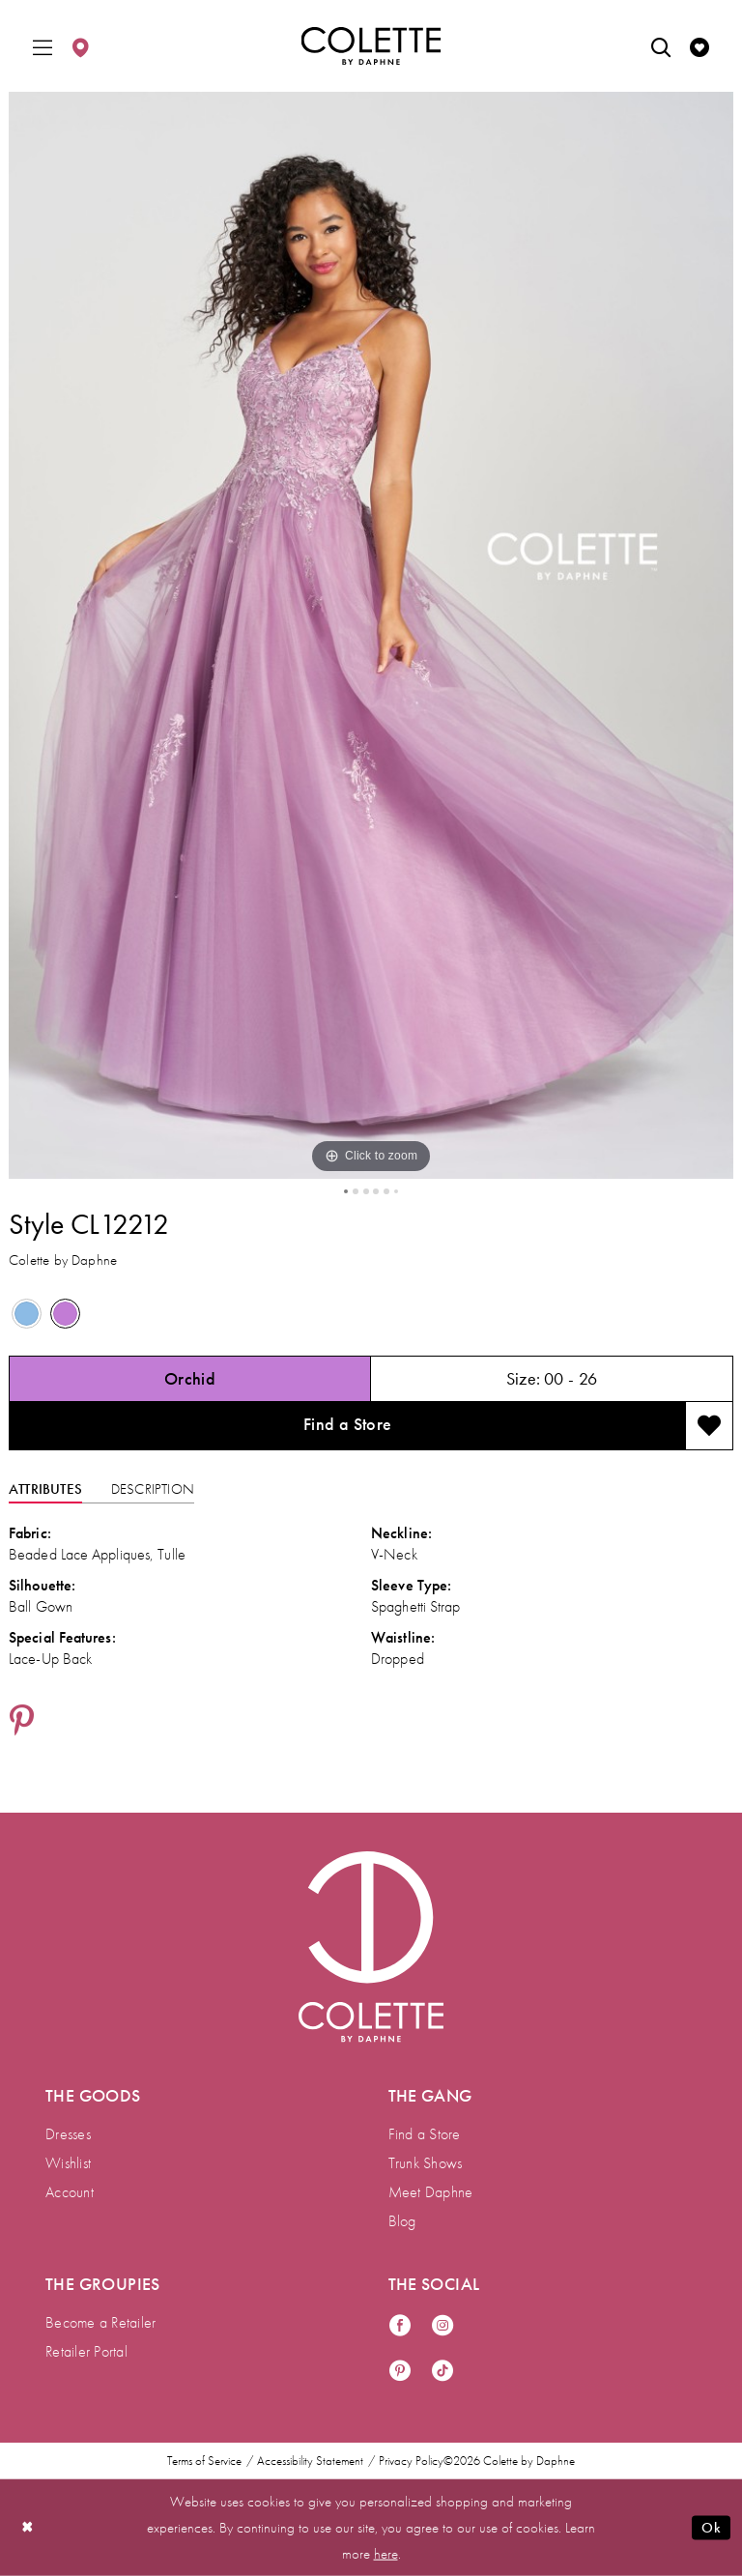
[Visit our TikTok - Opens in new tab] (442, 2372)
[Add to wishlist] (709, 1426)
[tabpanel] (371, 635)
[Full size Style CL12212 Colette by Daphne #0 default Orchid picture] (371, 635)
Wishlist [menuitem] (68, 2163)
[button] (42, 45)
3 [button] (366, 1191)
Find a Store (347, 1424)
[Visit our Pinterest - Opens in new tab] (400, 2372)
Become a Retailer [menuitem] (100, 2322)
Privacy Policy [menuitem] (411, 2461)
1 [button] (346, 1191)
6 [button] (396, 1191)
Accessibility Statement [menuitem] (310, 2461)
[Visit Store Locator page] (80, 45)
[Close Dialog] (28, 2527)
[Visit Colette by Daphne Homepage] (371, 1947)
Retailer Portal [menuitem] (86, 2351)
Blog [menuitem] (402, 2221)
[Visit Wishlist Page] (699, 45)
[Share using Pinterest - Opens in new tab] (22, 1721)
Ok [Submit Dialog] (711, 2527)
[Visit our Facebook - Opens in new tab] (400, 2326)
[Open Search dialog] (660, 45)
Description (152, 1489)
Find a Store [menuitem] (424, 2134)
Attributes (45, 1489)
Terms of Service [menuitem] (204, 2461)
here (386, 2552)
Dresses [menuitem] (68, 2134)
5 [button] (386, 1191)
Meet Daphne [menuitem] (430, 2192)
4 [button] (376, 1191)
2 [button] (355, 1191)
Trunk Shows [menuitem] (425, 2163)
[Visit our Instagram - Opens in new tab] (442, 2326)
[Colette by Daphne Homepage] (371, 46)
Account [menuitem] (69, 2192)
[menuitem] (42, 45)
